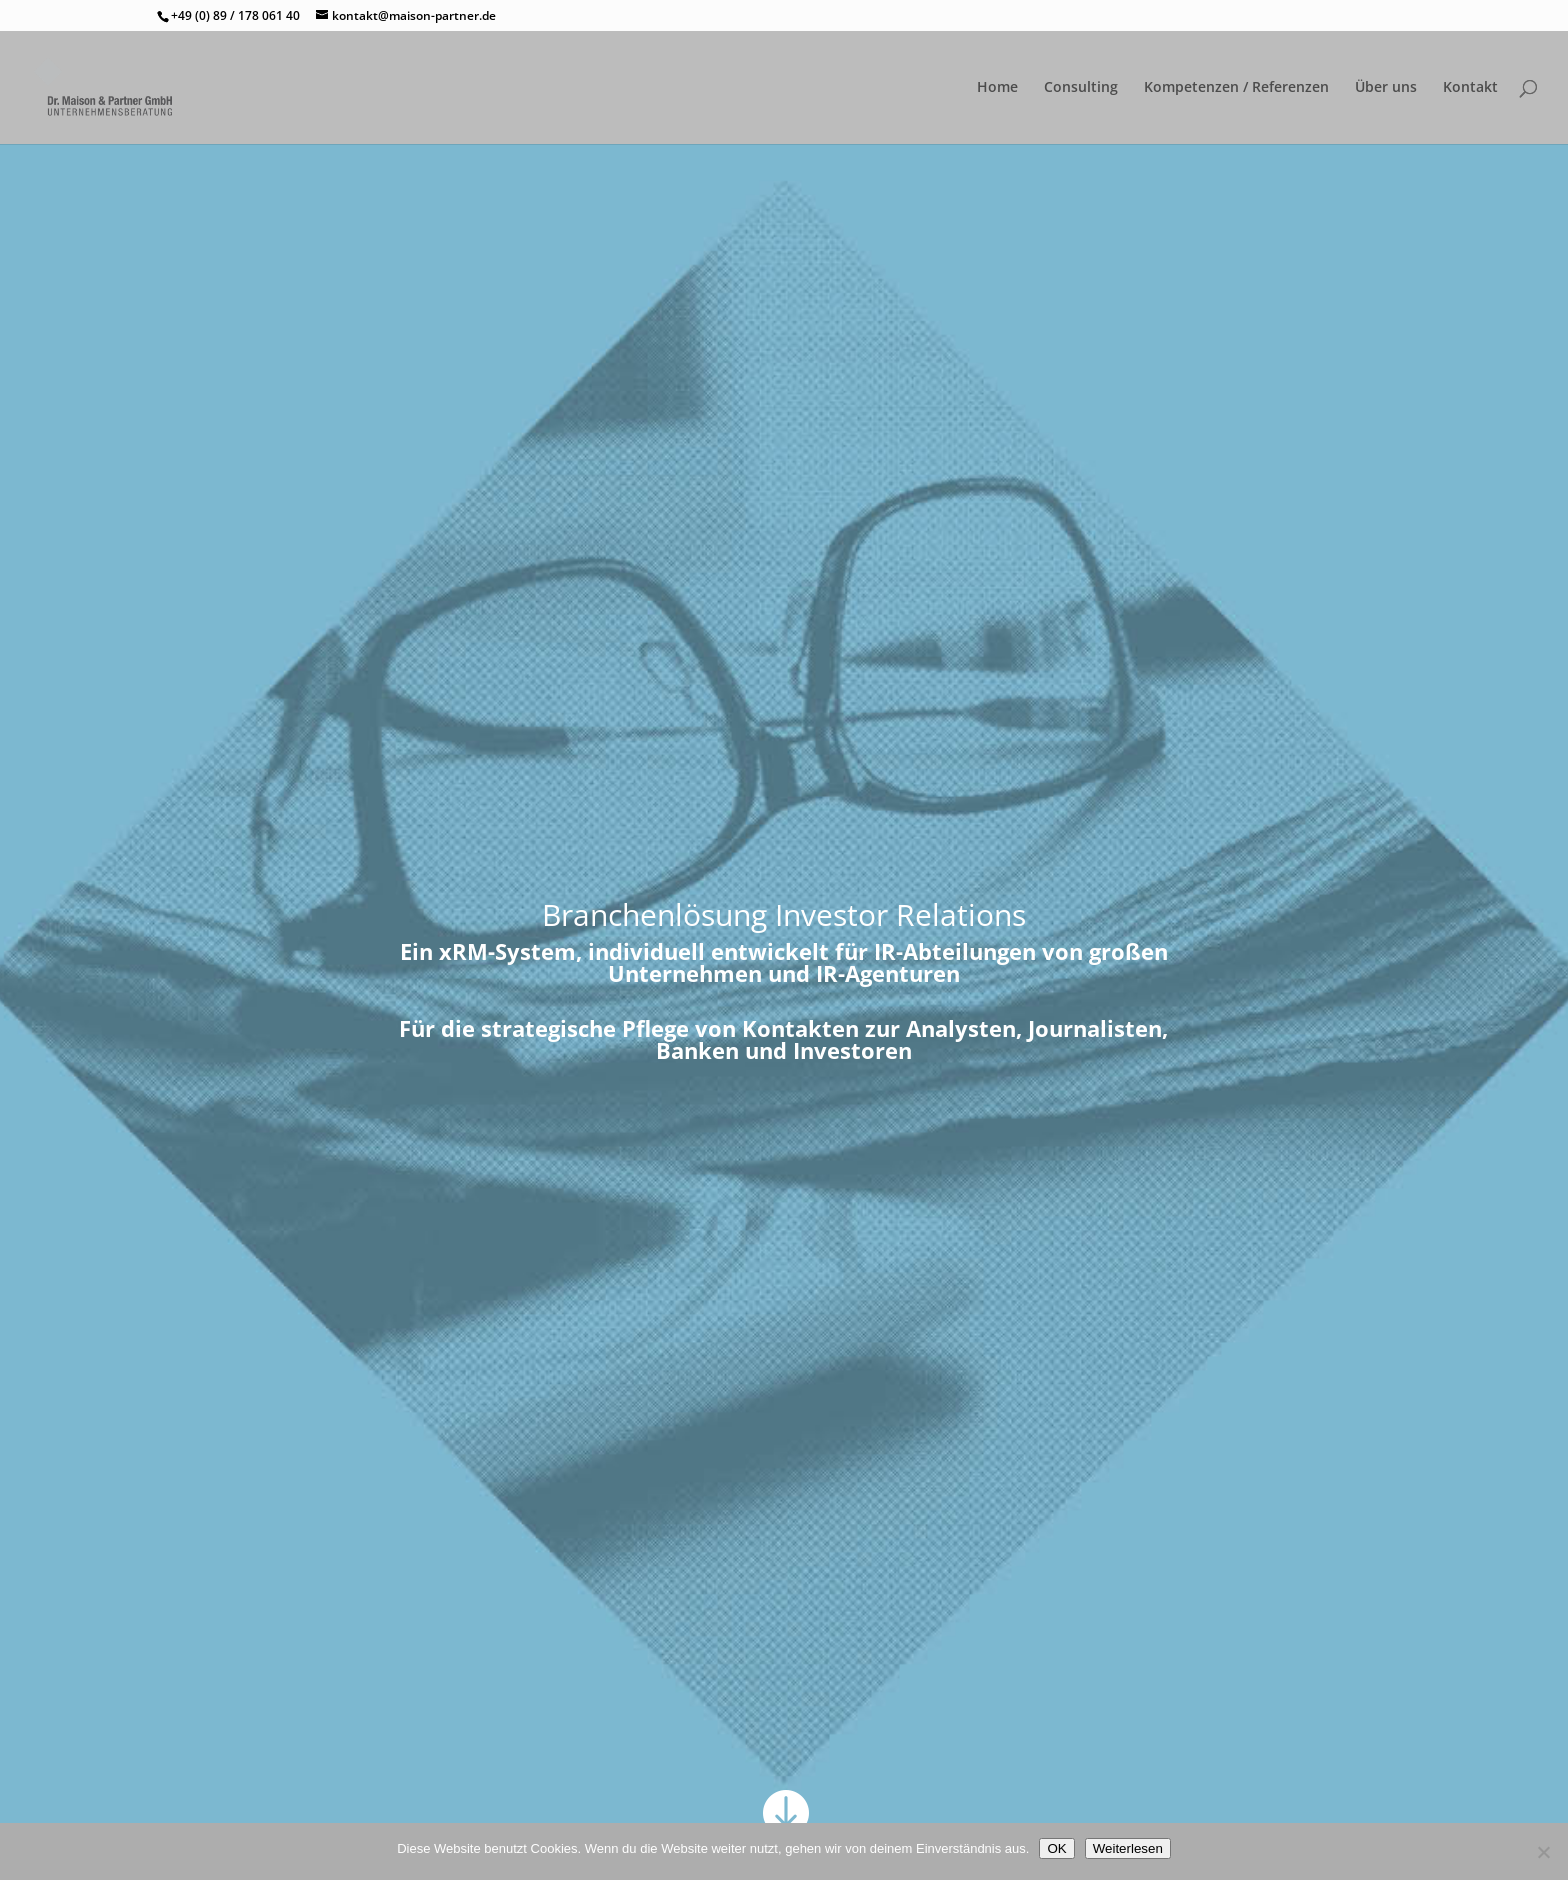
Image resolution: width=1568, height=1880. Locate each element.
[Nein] (1543, 1852)
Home (997, 88)
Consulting (1081, 88)
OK (1056, 1848)
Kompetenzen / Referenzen (1236, 88)
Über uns (1386, 88)
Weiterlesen (1128, 1848)
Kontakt (1470, 88)
